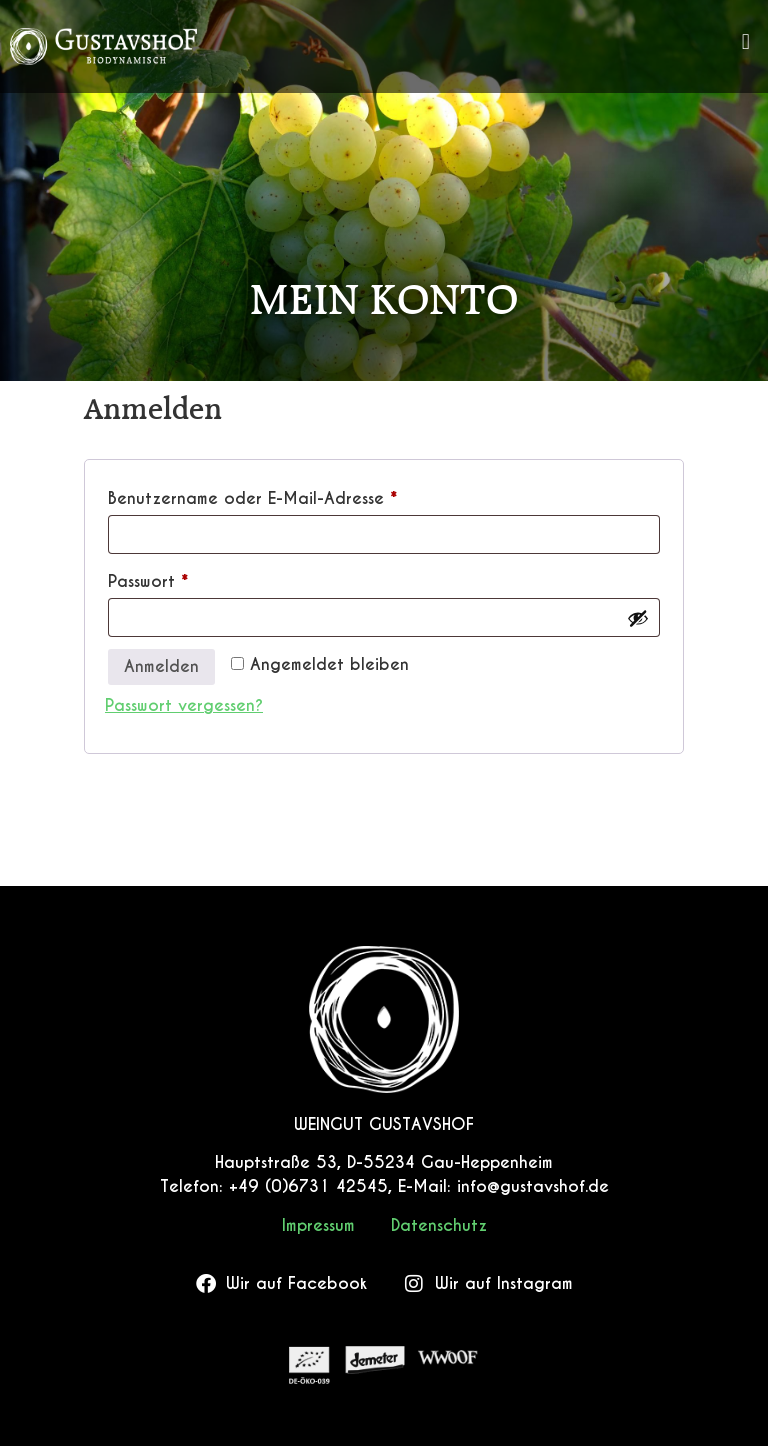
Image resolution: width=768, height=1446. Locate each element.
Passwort (193, 579)
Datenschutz (439, 1225)
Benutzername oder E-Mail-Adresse (297, 496)
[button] (745, 41)
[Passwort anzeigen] (638, 618)
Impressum (318, 1225)
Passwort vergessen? (184, 705)
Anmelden (161, 666)
